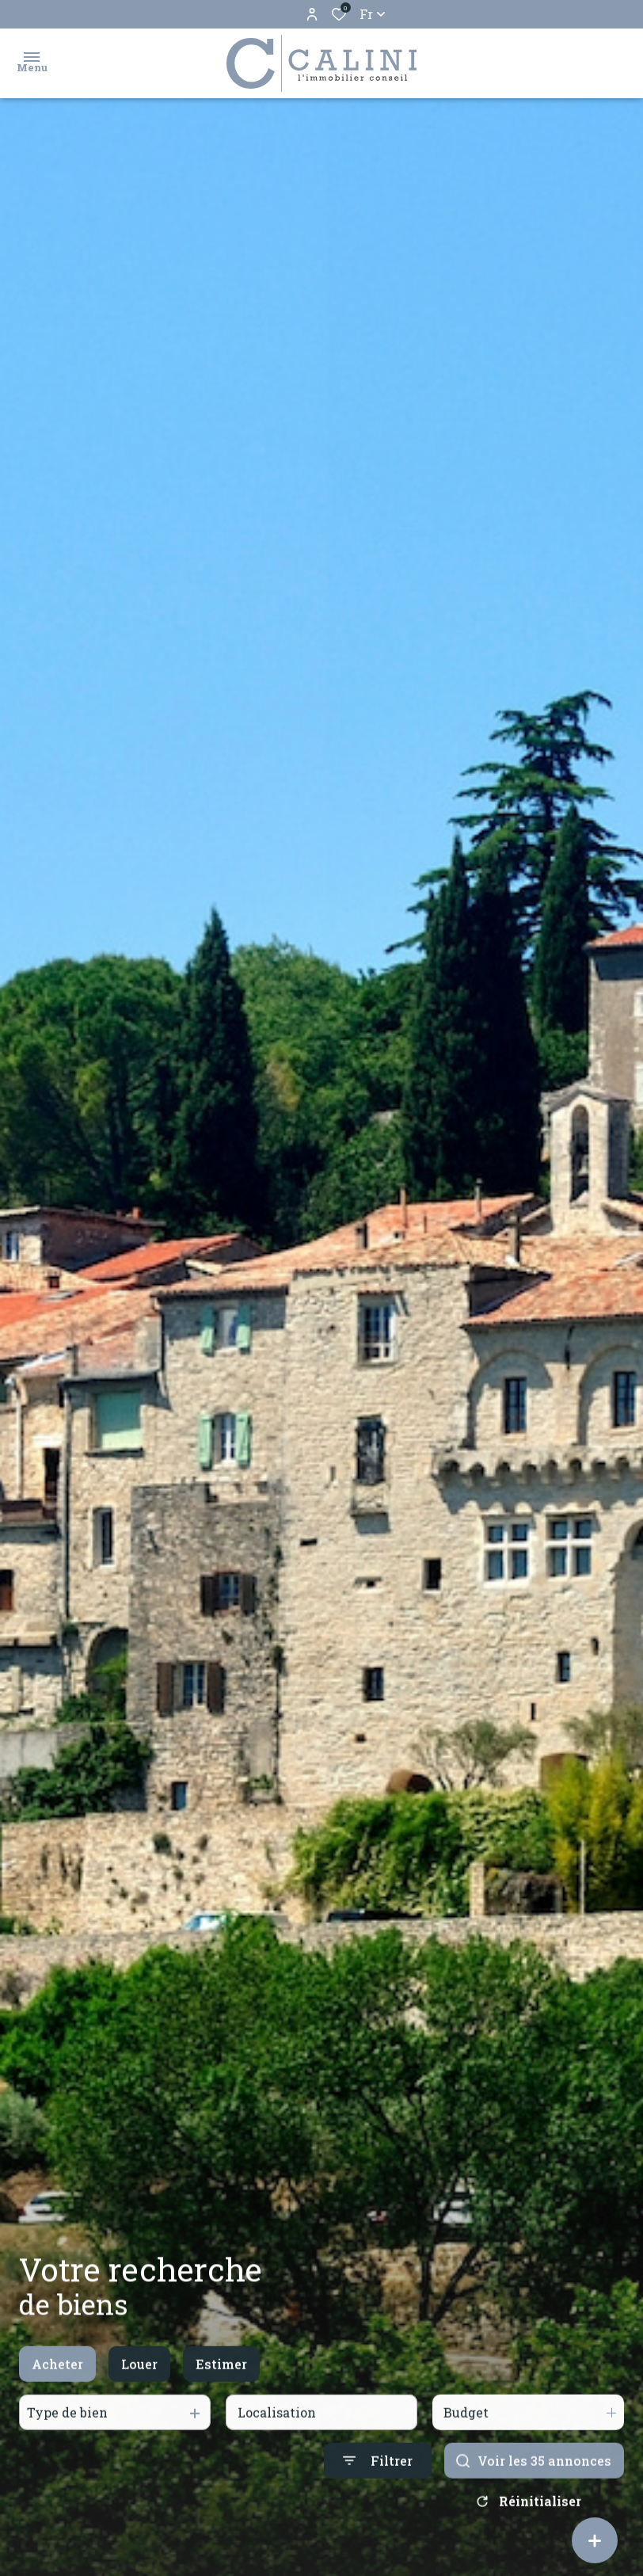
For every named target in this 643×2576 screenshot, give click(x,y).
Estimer (221, 2408)
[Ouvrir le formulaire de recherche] (378, 2506)
